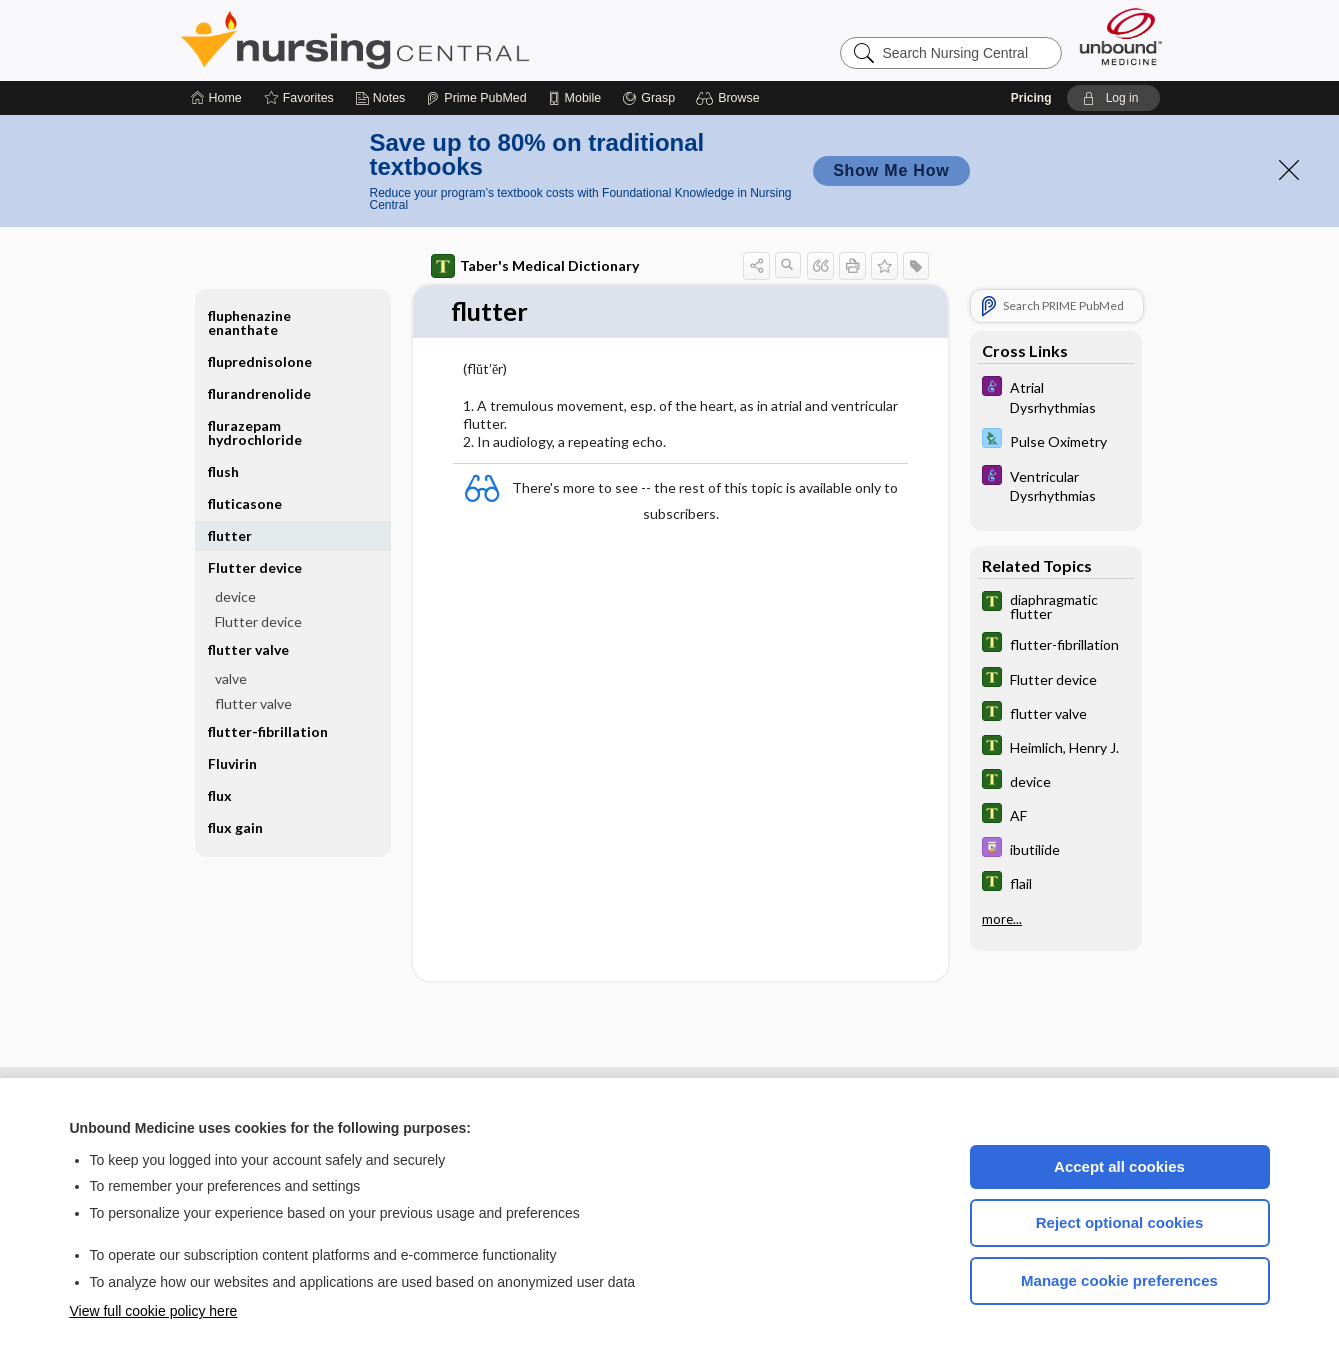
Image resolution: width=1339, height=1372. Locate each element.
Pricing (1031, 98)
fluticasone (245, 503)
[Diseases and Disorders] (1056, 396)
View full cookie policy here (154, 1311)
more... (1002, 918)
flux (220, 795)
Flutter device (255, 567)
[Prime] (476, 98)
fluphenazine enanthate (249, 322)
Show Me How (891, 170)
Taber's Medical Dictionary (535, 266)
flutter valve (248, 649)
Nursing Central (430, 40)
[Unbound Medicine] (1121, 36)
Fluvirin (232, 763)
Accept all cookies (1119, 1166)
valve (231, 678)
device (235, 596)
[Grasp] (648, 98)
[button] (730, 98)
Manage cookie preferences (1119, 1280)
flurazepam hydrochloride (255, 432)
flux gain (235, 827)
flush (223, 471)
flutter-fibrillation (268, 731)
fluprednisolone (260, 361)
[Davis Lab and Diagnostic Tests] (1056, 440)
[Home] (216, 98)
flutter (230, 535)
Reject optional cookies (1120, 1222)
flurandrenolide (259, 393)
